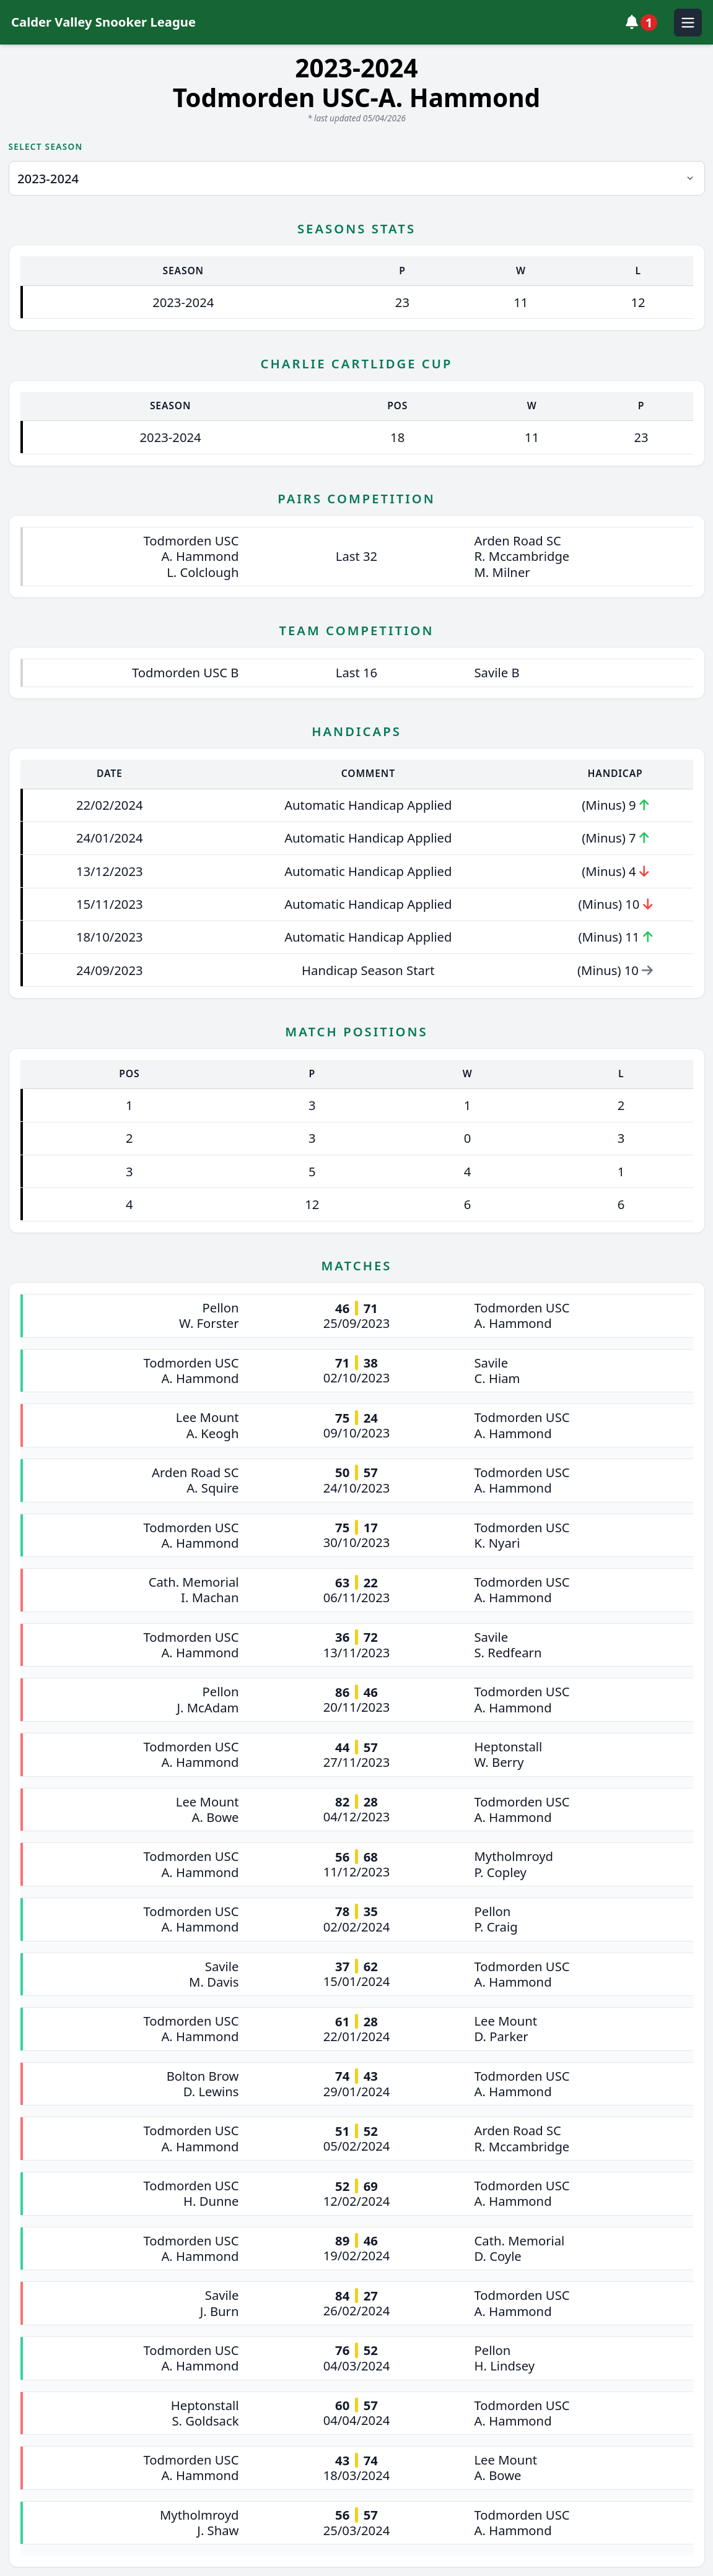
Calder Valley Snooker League (103, 21)
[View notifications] (644, 22)
